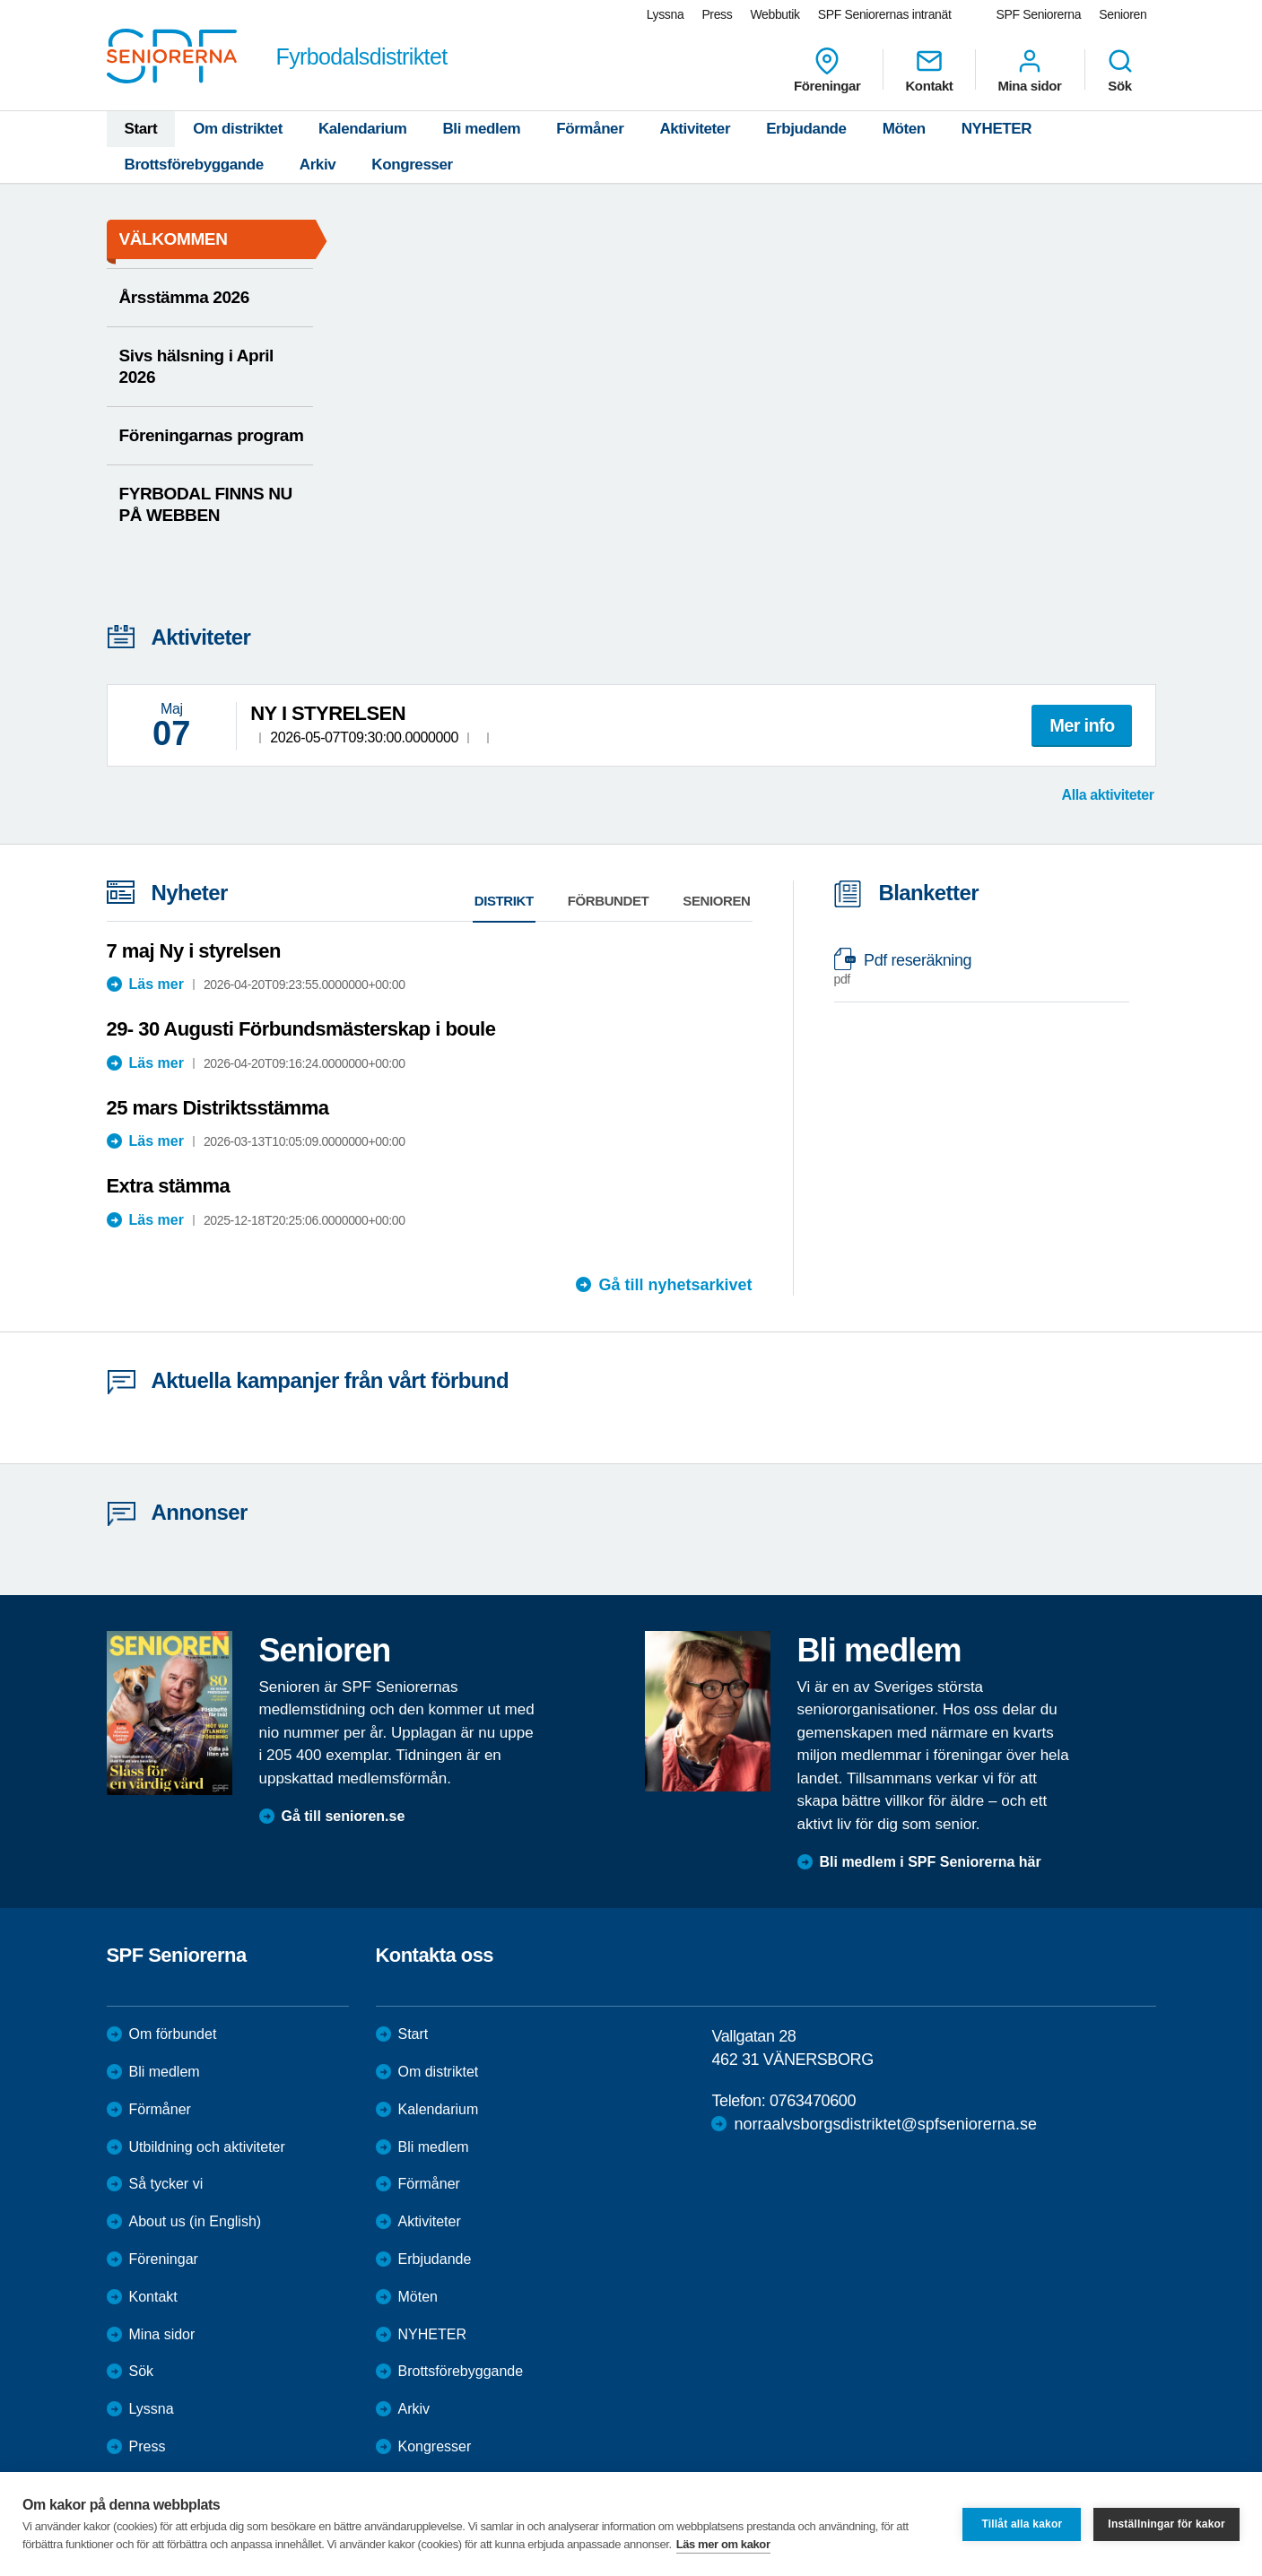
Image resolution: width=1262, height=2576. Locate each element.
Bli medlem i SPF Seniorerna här (930, 1861)
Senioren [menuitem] (1122, 14)
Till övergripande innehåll (0, 0)
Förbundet (608, 900)
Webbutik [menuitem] (774, 14)
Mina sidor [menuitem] (1029, 70)
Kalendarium (362, 128)
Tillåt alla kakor (1021, 2524)
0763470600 (813, 2101)
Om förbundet (173, 2034)
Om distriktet (238, 128)
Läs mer (156, 984)
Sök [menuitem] (1120, 70)
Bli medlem (481, 128)
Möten (904, 128)
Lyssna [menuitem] (665, 14)
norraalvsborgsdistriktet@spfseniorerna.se (885, 2124)
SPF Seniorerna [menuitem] (1039, 14)
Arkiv (318, 164)
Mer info (1081, 725)
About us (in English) (195, 2221)
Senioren (716, 900)
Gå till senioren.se (343, 1816)
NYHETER (996, 128)
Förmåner (589, 128)
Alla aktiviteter (1108, 794)
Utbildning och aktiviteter (207, 2147)
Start (141, 128)
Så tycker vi (166, 2183)
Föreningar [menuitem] (827, 70)
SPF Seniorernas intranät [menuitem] (885, 14)
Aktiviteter (694, 128)
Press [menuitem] (716, 14)
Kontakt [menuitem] (929, 70)
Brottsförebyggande (194, 164)
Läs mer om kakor (723, 2544)
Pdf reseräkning (972, 969)
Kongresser (411, 164)
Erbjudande (806, 128)
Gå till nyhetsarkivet (675, 1285)
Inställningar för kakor (1166, 2524)
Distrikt (504, 900)
